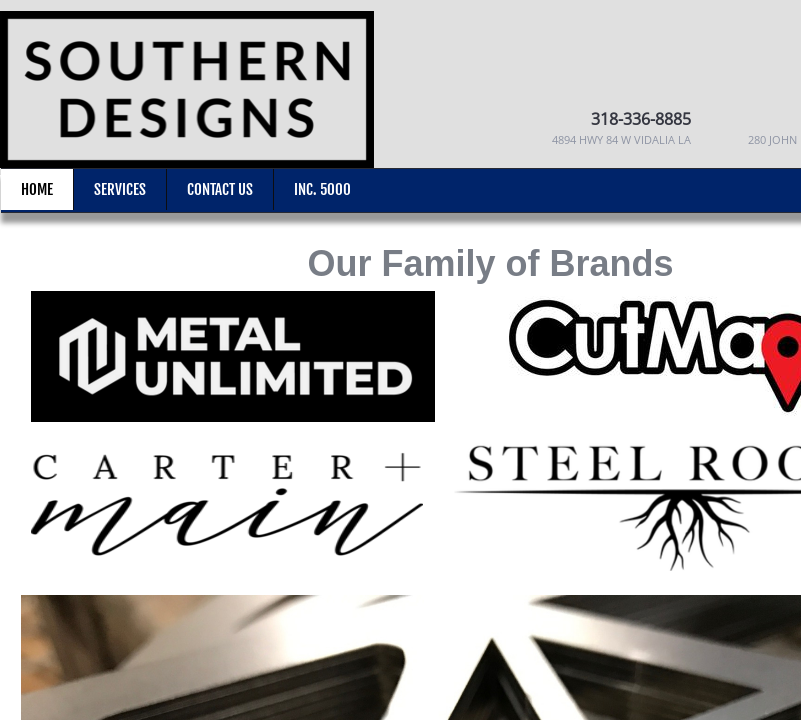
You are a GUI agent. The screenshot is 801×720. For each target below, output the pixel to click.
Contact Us (220, 189)
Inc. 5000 (322, 189)
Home (37, 189)
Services (120, 189)
